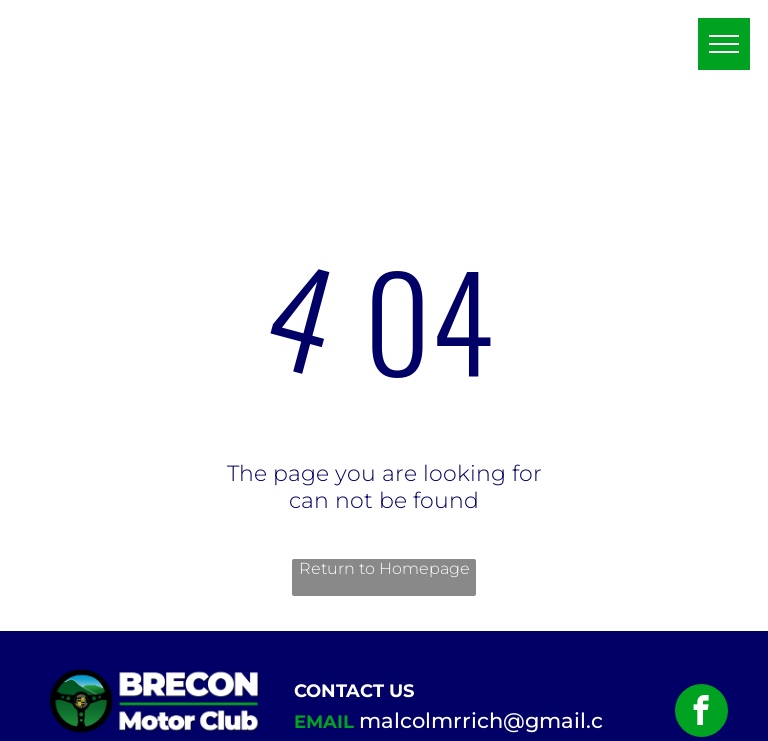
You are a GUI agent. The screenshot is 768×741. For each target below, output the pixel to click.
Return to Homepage (384, 568)
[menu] (724, 44)
